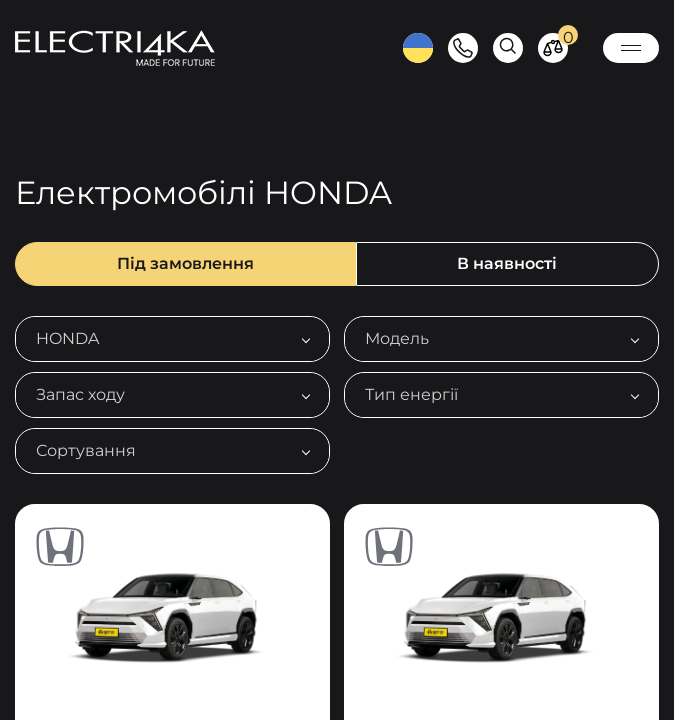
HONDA (67, 338)
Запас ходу (80, 394)
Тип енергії (411, 394)
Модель (397, 338)
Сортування (86, 450)
